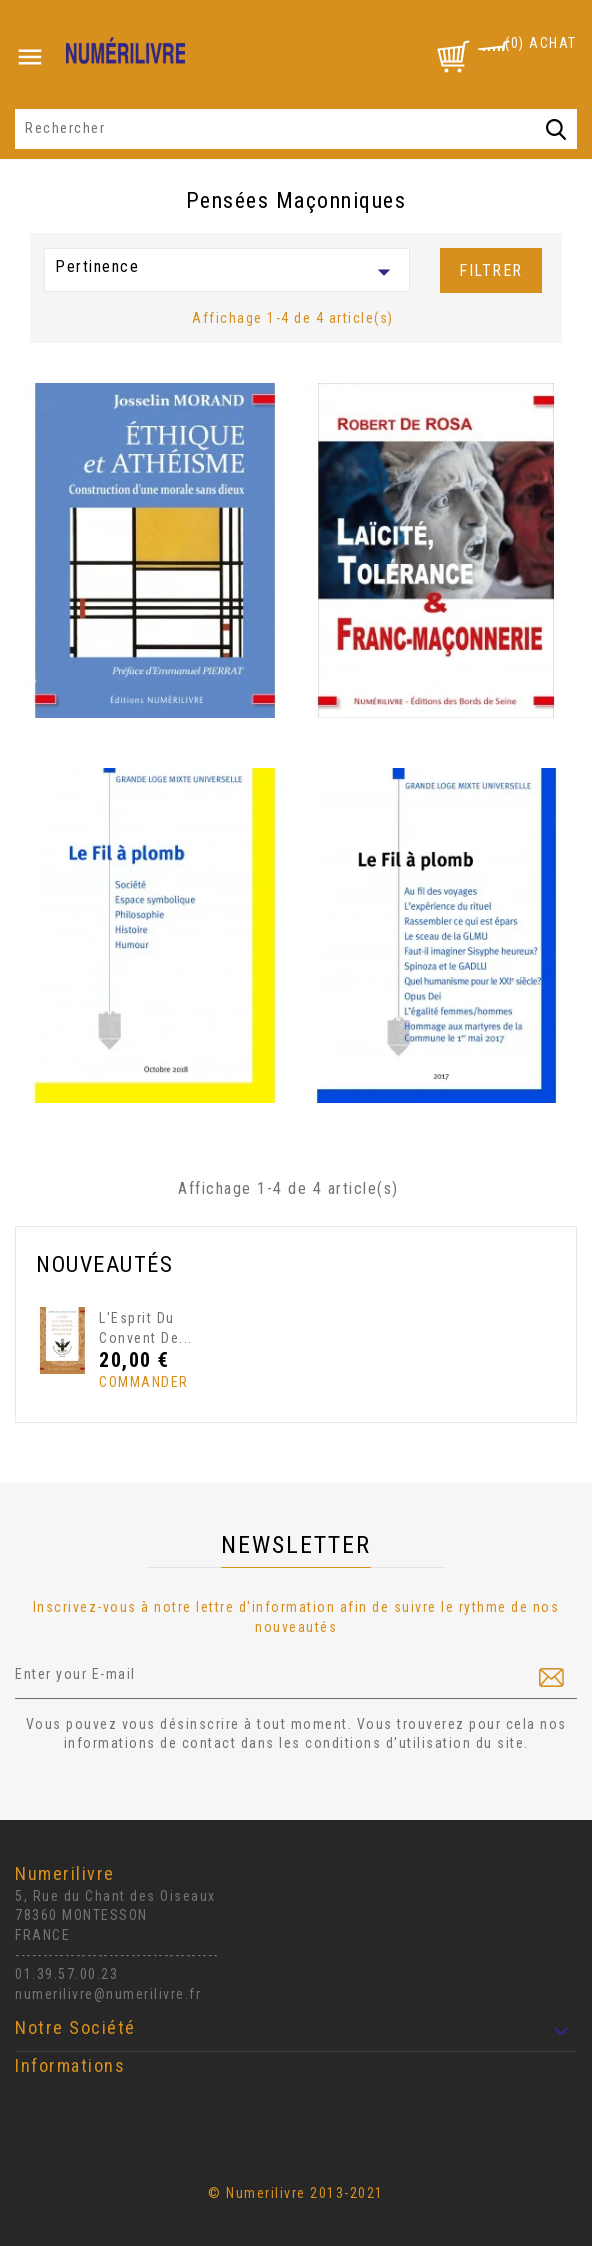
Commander (136, 1382)
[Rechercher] (296, 129)
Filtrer (491, 270)
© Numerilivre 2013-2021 (296, 2193)
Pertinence (227, 272)
